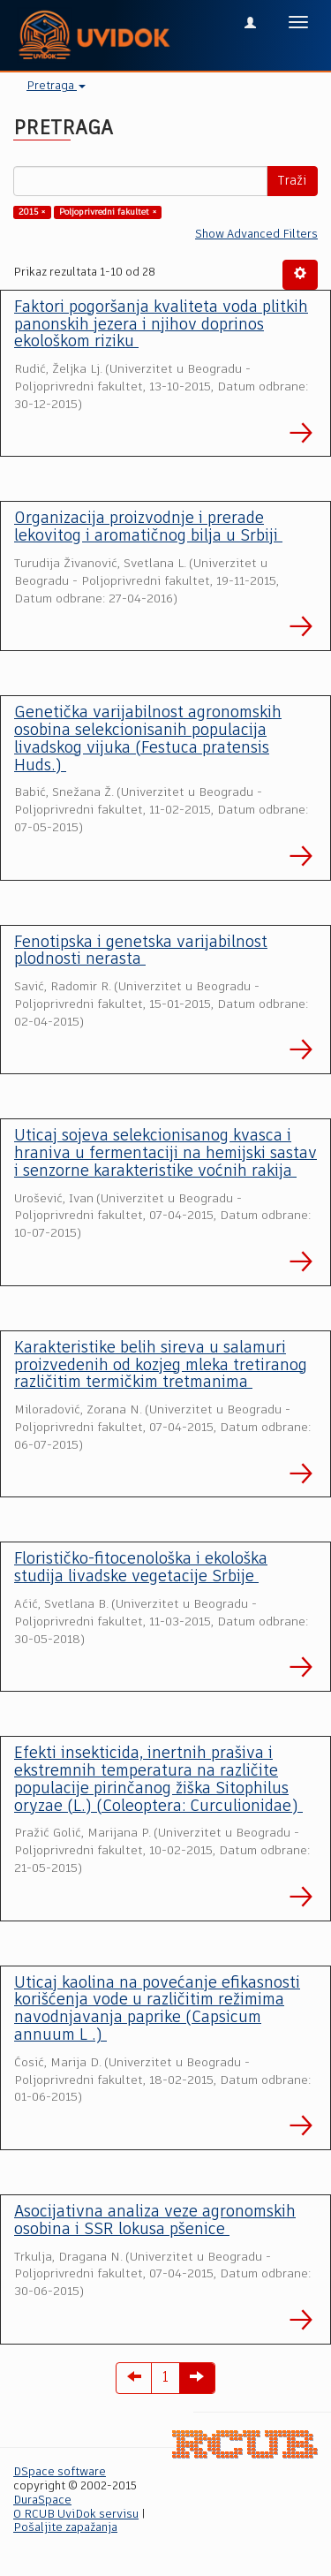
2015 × (32, 212)
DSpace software (59, 2472)
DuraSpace (42, 2500)
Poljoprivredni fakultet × (108, 212)
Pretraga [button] (56, 86)
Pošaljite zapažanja (65, 2528)
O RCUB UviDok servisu (76, 2514)
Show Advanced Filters (256, 234)
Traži (292, 181)
